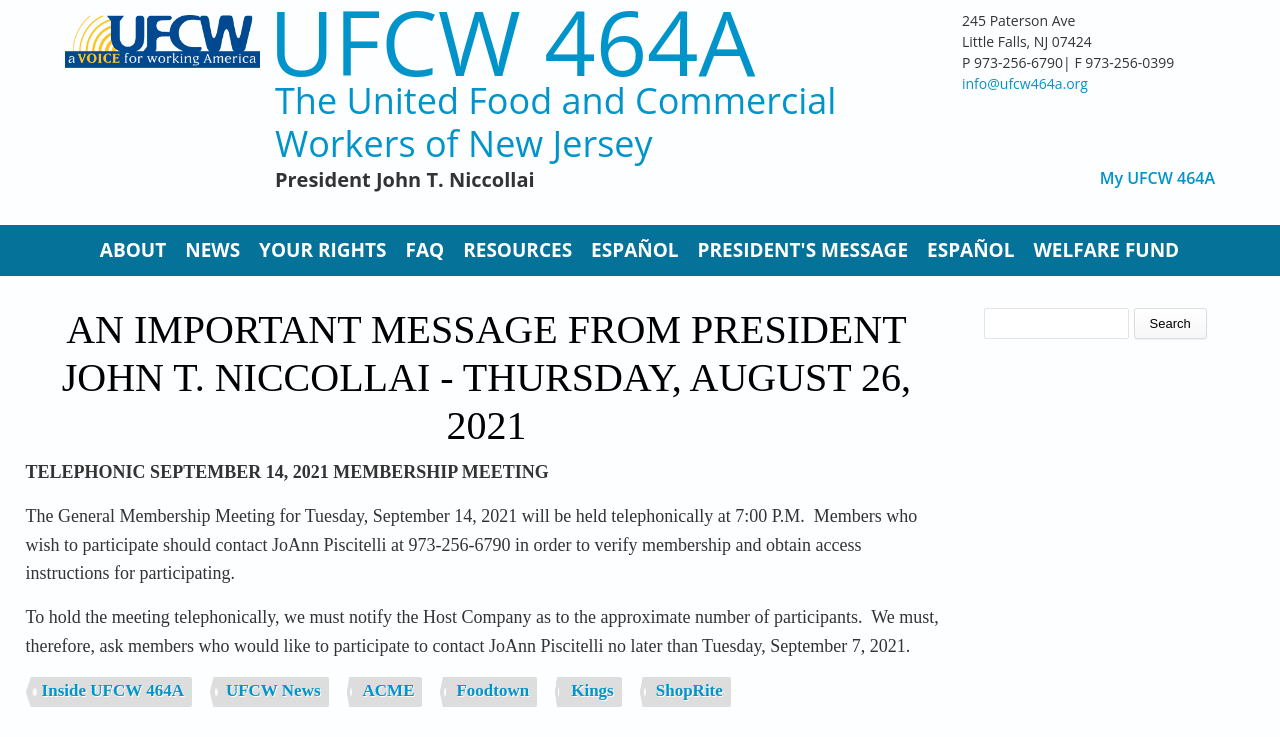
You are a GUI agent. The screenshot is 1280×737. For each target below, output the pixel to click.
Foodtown (492, 690)
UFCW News (273, 690)
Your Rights (322, 250)
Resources (517, 250)
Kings (592, 690)
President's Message (803, 250)
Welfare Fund (1106, 250)
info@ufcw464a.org (1025, 83)
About (133, 250)
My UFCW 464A (1157, 178)
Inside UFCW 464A (113, 690)
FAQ (425, 250)
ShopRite (689, 690)
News (212, 250)
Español (634, 250)
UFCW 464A (512, 41)
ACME (389, 690)
